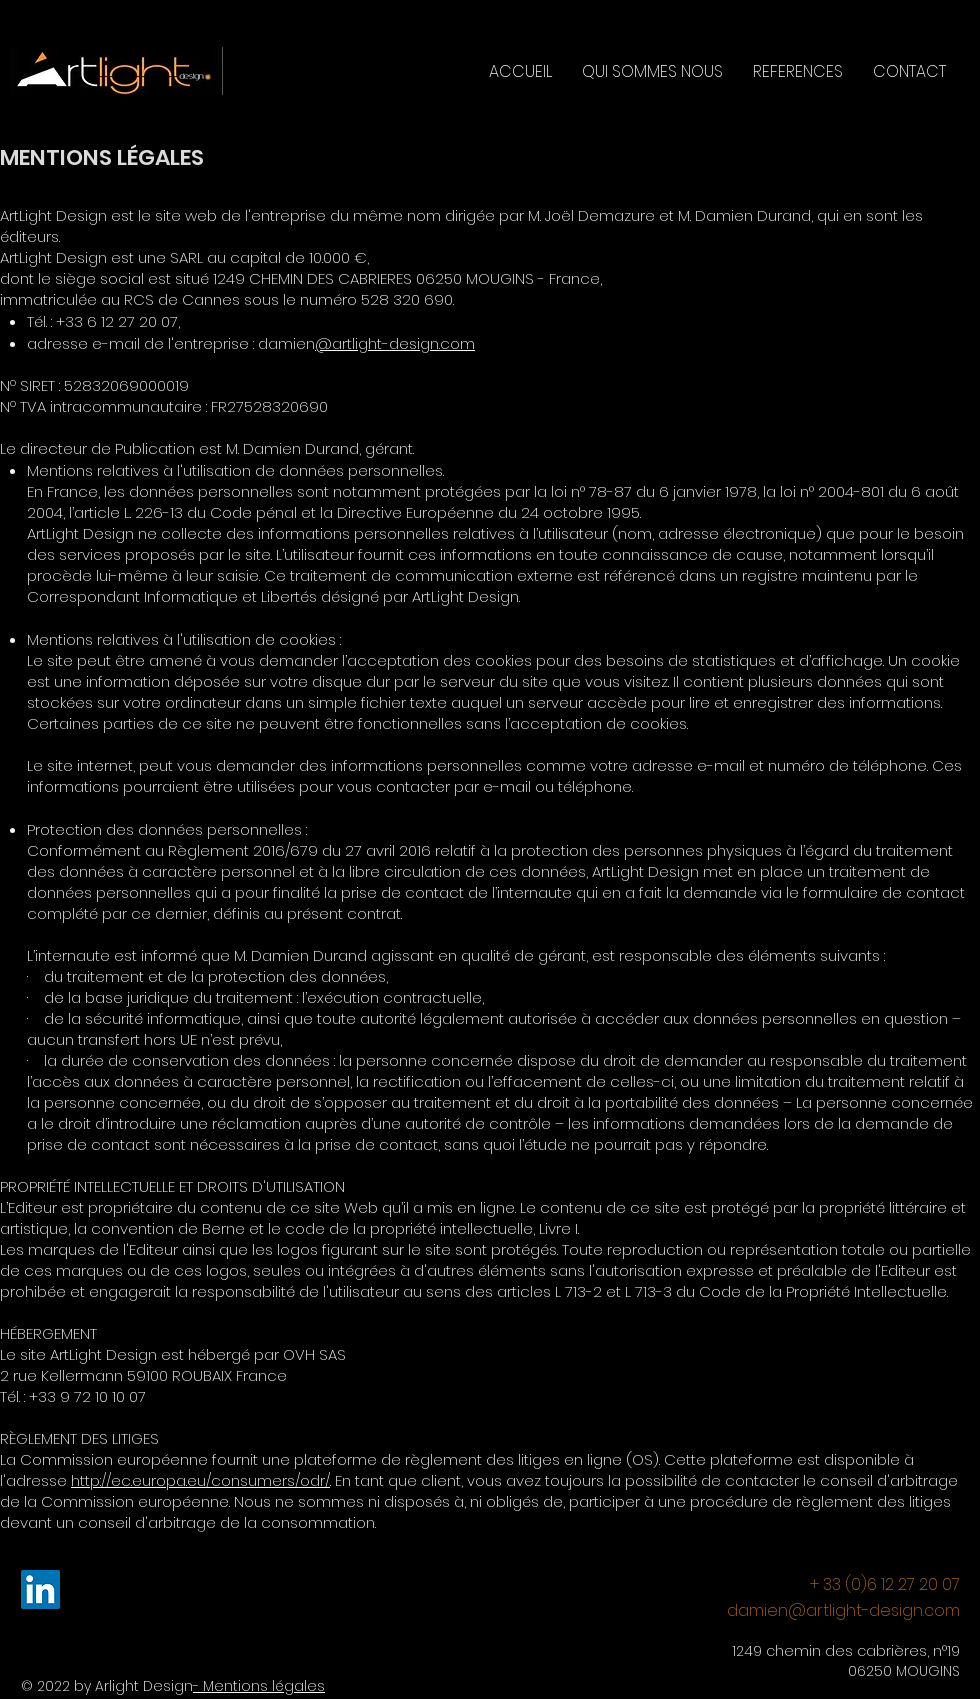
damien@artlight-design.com (843, 1610)
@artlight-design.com (395, 343)
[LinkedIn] (40, 1589)
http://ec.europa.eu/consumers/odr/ (200, 1480)
